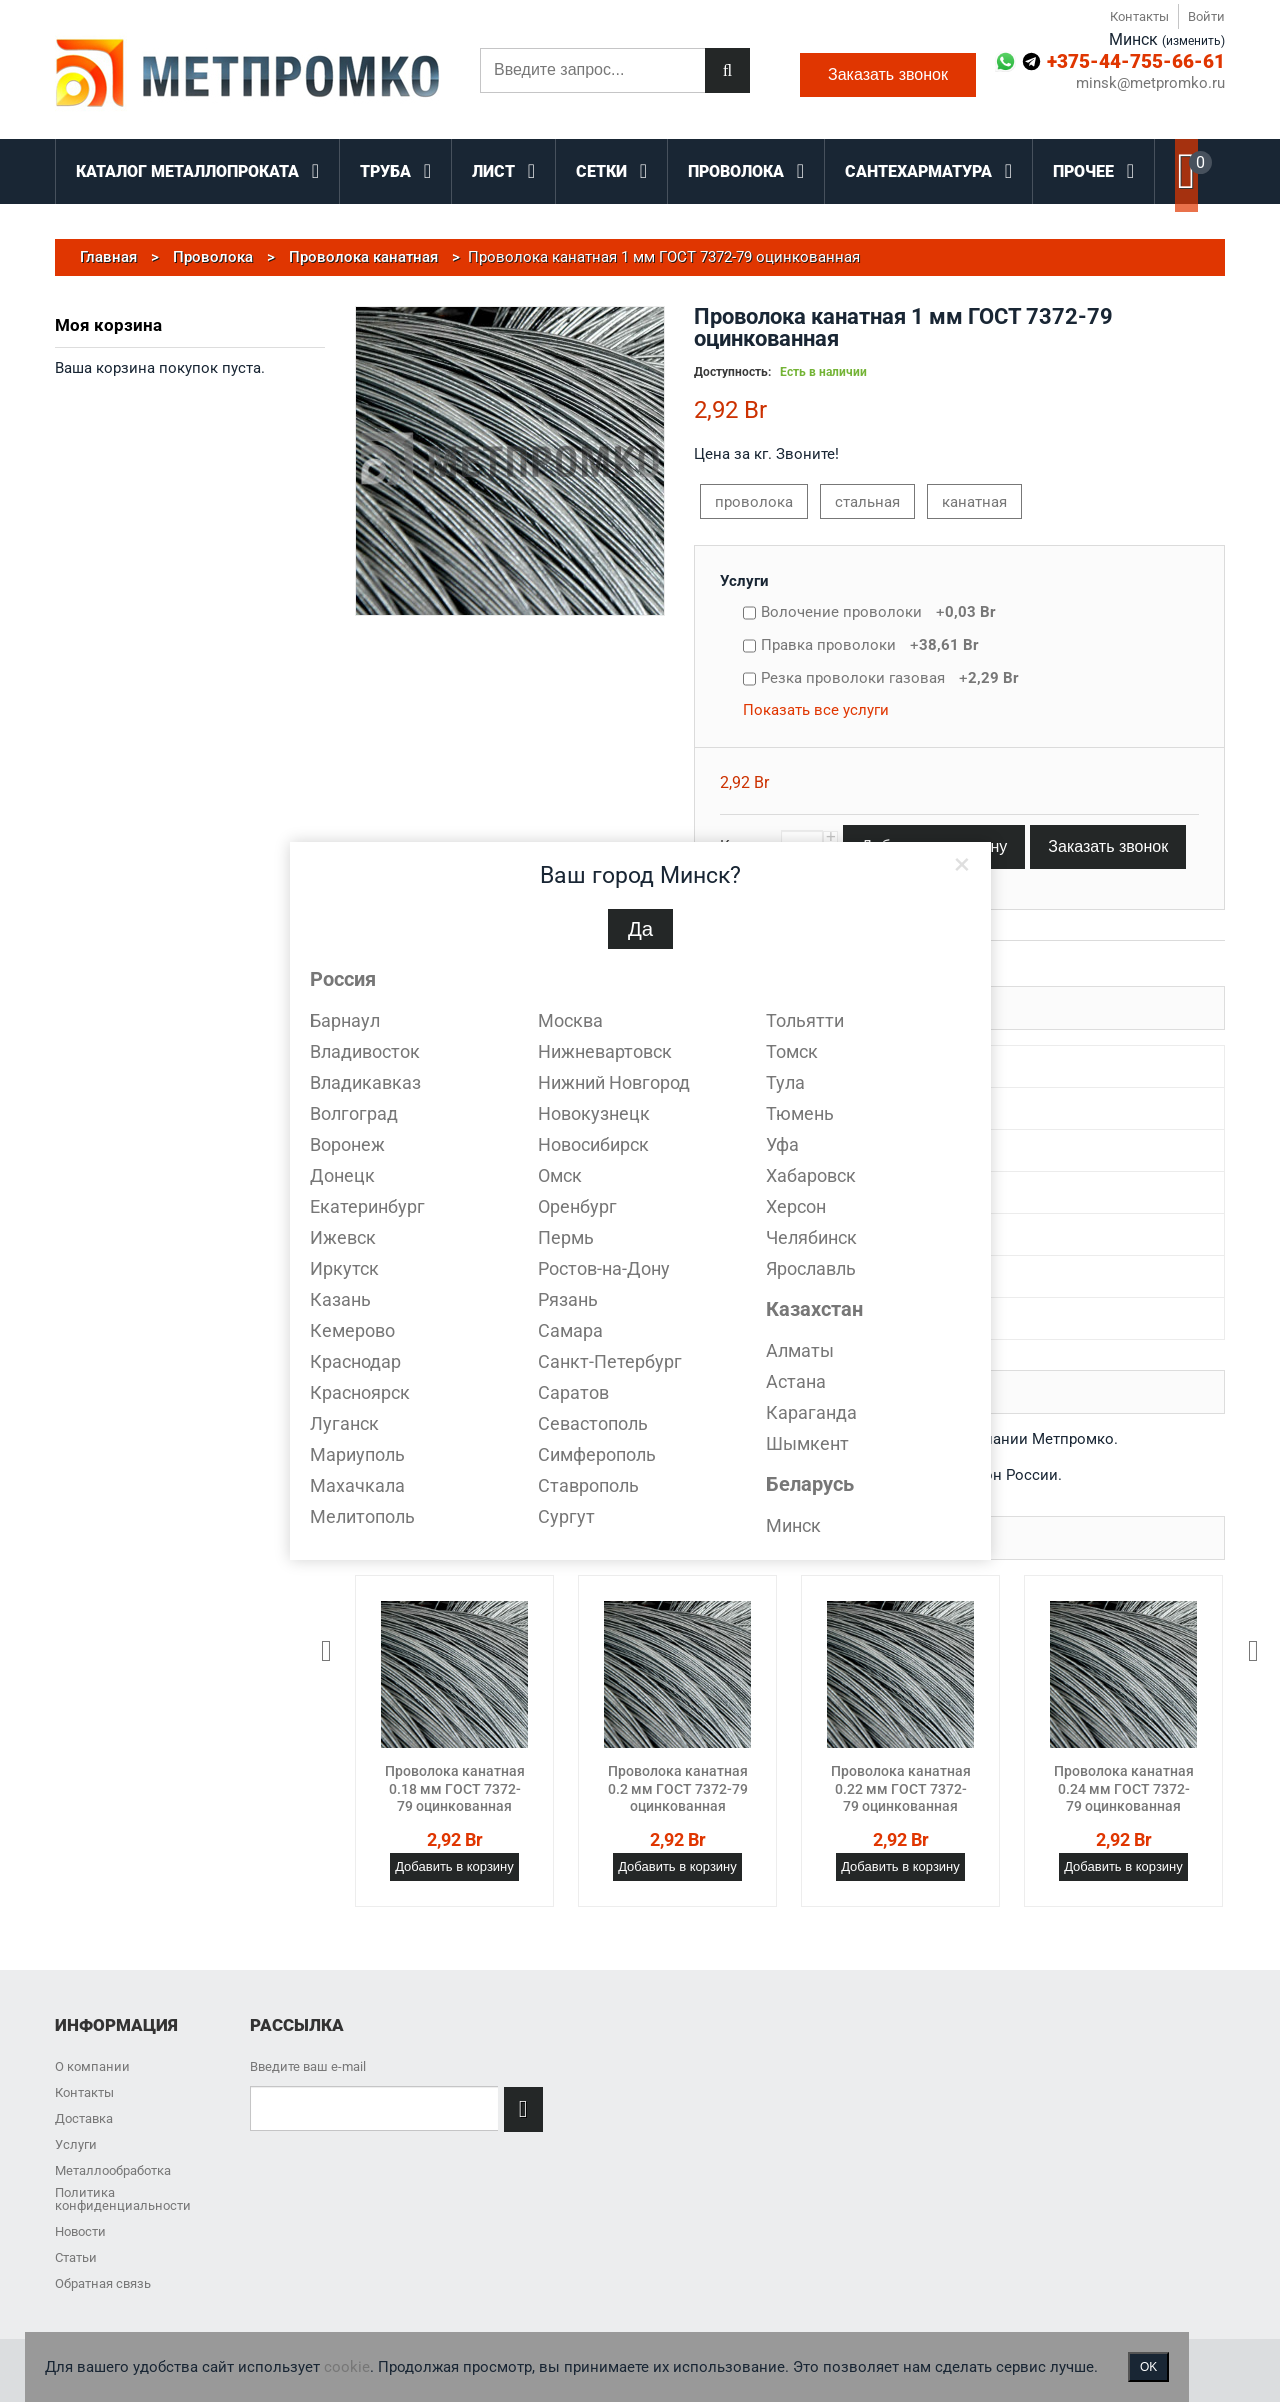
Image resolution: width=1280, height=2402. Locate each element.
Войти (1206, 16)
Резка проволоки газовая (890, 678)
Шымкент (807, 1443)
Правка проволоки (870, 645)
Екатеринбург (367, 1206)
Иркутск (344, 1268)
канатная (974, 502)
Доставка (84, 2118)
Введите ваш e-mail (308, 2066)
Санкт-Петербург (610, 1361)
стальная (867, 502)
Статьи (76, 2257)
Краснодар (355, 1361)
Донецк (342, 1175)
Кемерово (352, 1330)
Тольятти (805, 1020)
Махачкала (357, 1485)
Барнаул (345, 1020)
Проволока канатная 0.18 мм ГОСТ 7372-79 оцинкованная (455, 1788)
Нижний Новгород (614, 1082)
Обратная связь (103, 2283)
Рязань (568, 1299)
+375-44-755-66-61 (1136, 61)
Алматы (800, 1350)
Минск (793, 1525)
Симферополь (597, 1454)
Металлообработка (113, 2170)
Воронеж (347, 1144)
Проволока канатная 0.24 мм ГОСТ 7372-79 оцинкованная (1124, 1788)
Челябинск (811, 1237)
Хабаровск (811, 1175)
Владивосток (365, 1051)
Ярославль (811, 1268)
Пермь (566, 1237)
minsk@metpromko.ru (1150, 83)
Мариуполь (357, 1454)
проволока (754, 502)
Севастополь (593, 1423)
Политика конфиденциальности (123, 2199)
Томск (792, 1051)
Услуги (744, 581)
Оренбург (577, 1206)
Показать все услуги (816, 710)
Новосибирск (593, 1144)
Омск (560, 1175)
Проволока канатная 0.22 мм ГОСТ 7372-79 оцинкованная (901, 1788)
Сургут (566, 1516)
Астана (796, 1381)
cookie (347, 2367)
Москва (570, 1020)
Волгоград (354, 1113)
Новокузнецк (594, 1113)
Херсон (796, 1206)
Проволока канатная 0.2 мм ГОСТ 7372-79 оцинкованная (678, 1788)
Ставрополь (588, 1485)
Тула (785, 1082)
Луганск (344, 1423)
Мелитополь (362, 1516)
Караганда (811, 1412)
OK (1148, 2367)
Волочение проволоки (878, 612)
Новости (80, 2231)
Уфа (782, 1144)
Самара (570, 1330)
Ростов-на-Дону (604, 1268)
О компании (92, 2066)
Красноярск (360, 1392)
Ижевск (343, 1237)
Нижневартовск (605, 1051)
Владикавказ (365, 1082)
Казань (340, 1299)
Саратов (573, 1392)
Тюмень (800, 1113)
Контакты (1139, 16)
